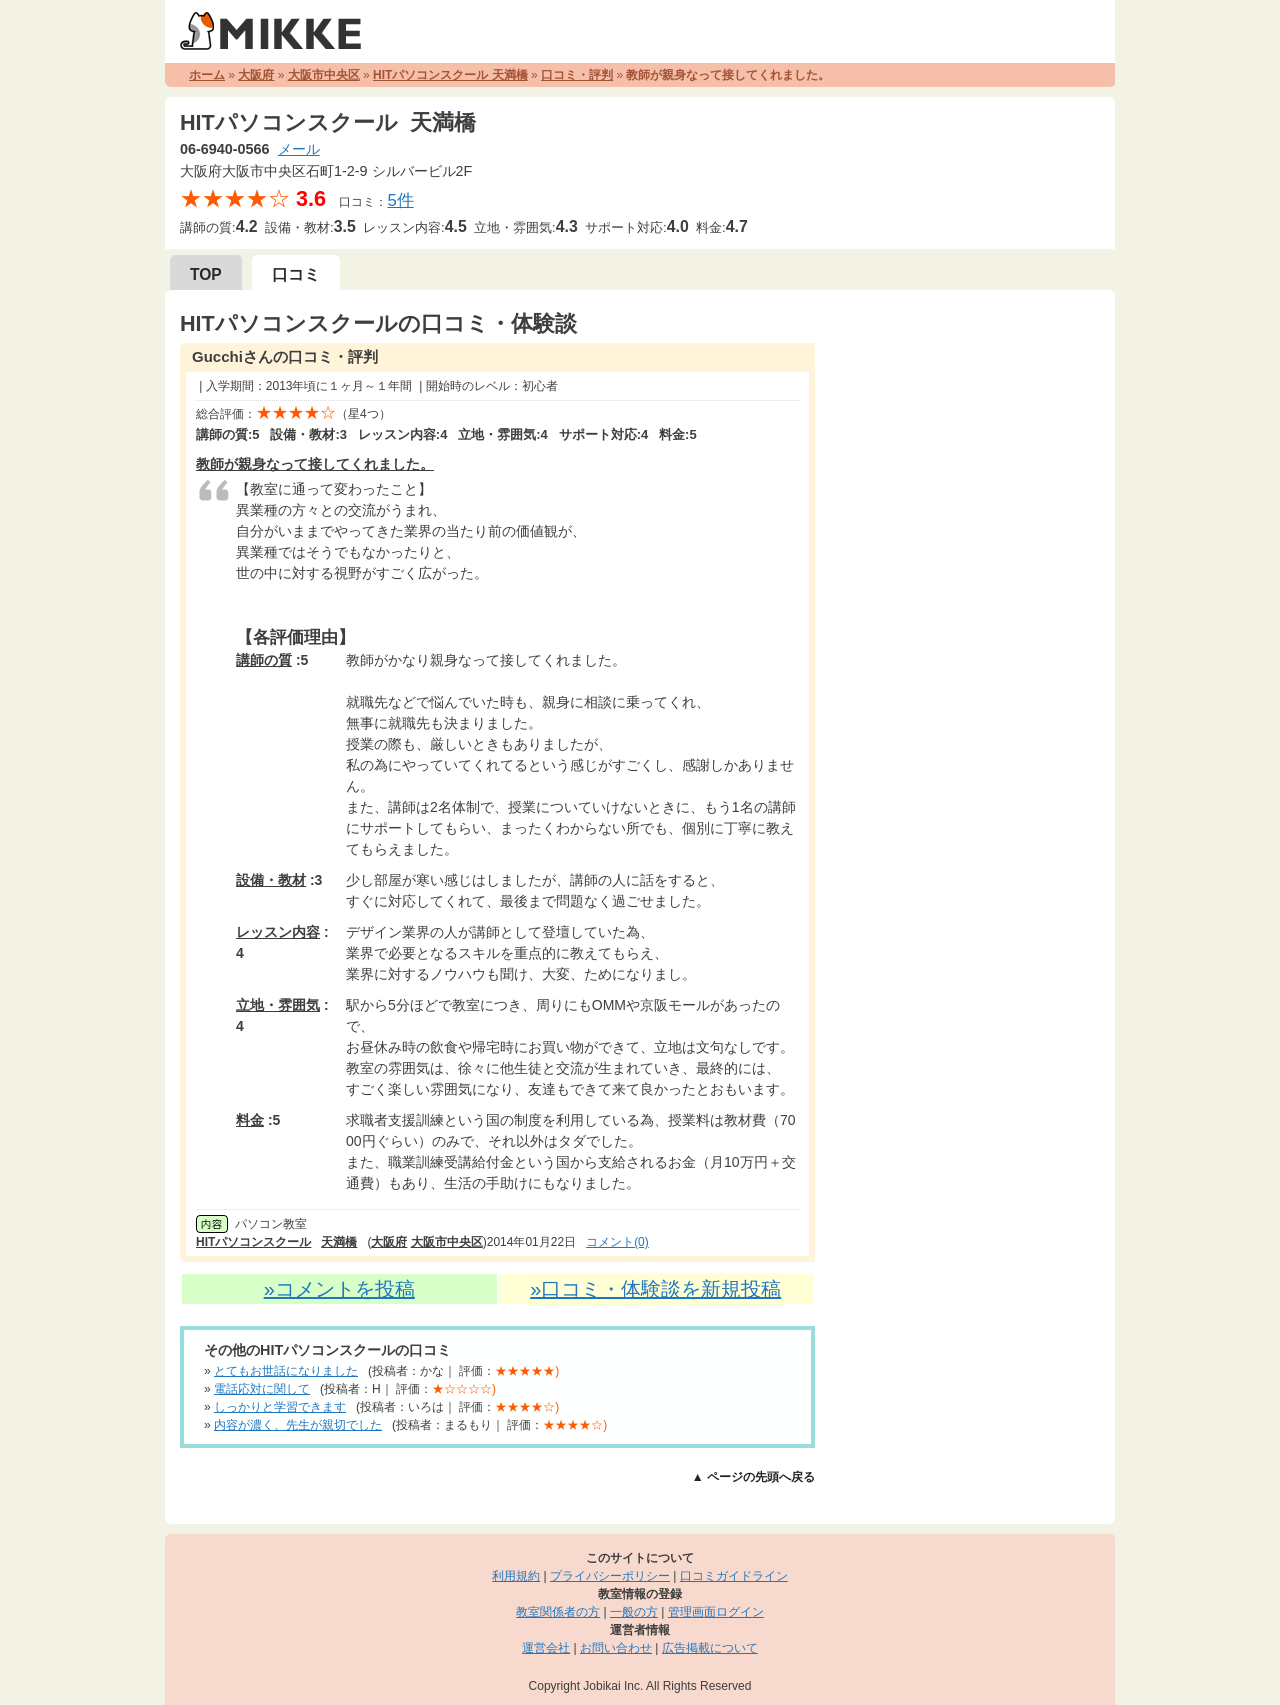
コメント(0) (617, 1242)
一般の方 (634, 1612)
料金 (250, 1120)
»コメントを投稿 (339, 1289)
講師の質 (264, 660)
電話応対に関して (262, 1389)
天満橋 (339, 1242)
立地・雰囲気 (278, 1005)
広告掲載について (710, 1648)
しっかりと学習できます (280, 1407)
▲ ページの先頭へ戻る (753, 1477)
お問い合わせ (616, 1648)
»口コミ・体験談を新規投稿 (655, 1289)
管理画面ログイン (716, 1612)
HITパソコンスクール (253, 1242)
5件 (400, 200)
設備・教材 (271, 880)
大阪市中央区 (324, 75)
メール (299, 149)
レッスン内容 (278, 932)
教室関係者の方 (558, 1612)
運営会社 (546, 1648)
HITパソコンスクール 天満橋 (450, 75)
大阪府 (256, 75)
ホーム (207, 75)
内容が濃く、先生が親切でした (298, 1425)
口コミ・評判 (577, 75)
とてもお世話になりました (286, 1371)
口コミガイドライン (734, 1576)
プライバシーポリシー (610, 1576)
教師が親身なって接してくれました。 (315, 464)
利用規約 (516, 1576)
